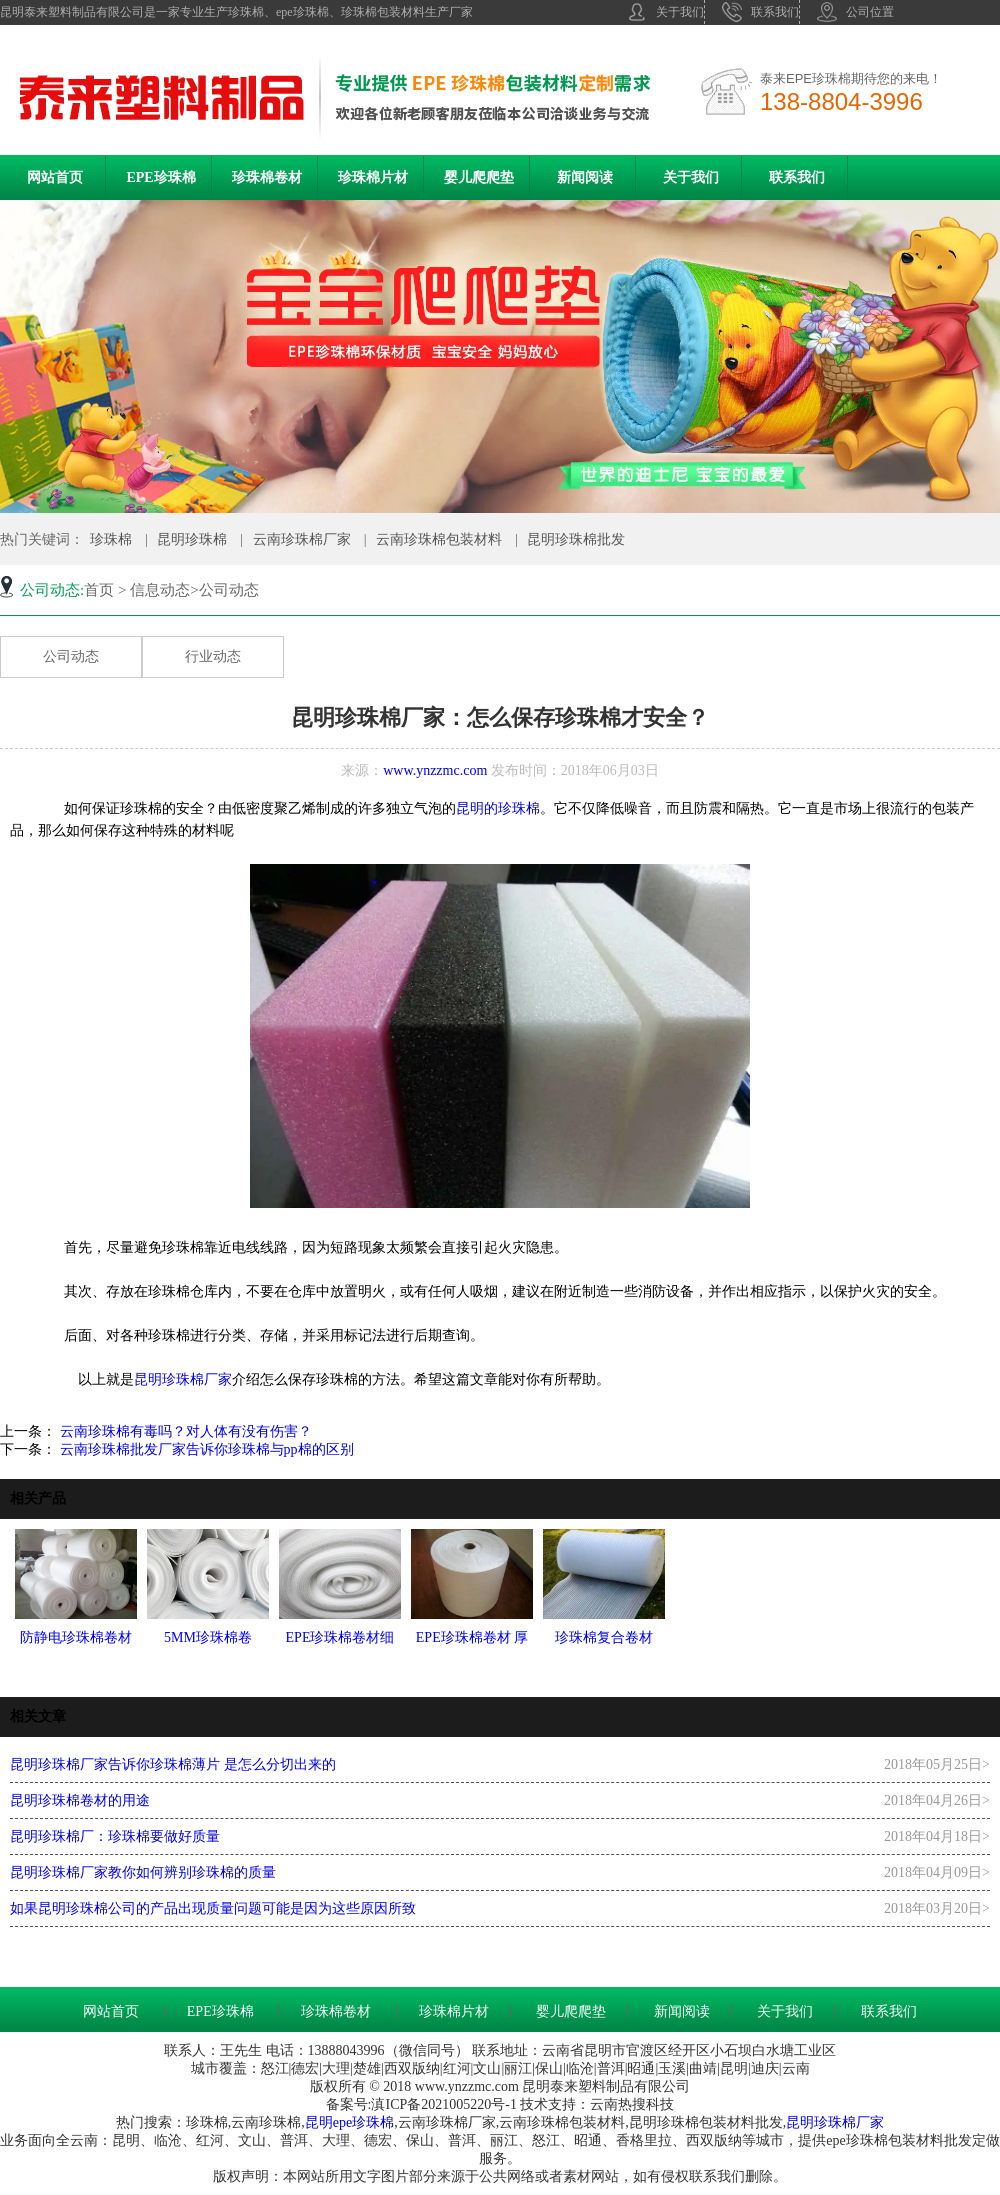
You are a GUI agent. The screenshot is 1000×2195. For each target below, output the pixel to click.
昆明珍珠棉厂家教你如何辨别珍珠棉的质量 (143, 1872)
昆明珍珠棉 (192, 539)
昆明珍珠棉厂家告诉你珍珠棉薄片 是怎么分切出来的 (173, 1764)
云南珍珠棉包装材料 (439, 539)
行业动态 (213, 656)
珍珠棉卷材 (267, 177)
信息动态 (160, 590)
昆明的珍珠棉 (498, 808)
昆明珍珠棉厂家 (183, 1379)
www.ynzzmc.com (435, 770)
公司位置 (855, 12)
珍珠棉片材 (373, 177)
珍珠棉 (111, 539)
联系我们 (760, 12)
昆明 (319, 2122)
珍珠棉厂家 (849, 2122)
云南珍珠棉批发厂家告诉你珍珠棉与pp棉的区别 (205, 1449)
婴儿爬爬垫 (479, 177)
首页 (99, 590)
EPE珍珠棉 (160, 177)
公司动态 (71, 656)
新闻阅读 (585, 177)
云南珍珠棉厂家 (302, 539)
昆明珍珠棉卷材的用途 (80, 1800)
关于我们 (665, 12)
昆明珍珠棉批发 (576, 539)
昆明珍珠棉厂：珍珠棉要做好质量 (115, 1836)
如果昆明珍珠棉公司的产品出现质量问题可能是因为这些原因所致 (213, 1908)
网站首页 (55, 177)
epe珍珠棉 (363, 2122)
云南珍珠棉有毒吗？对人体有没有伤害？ (184, 1431)
